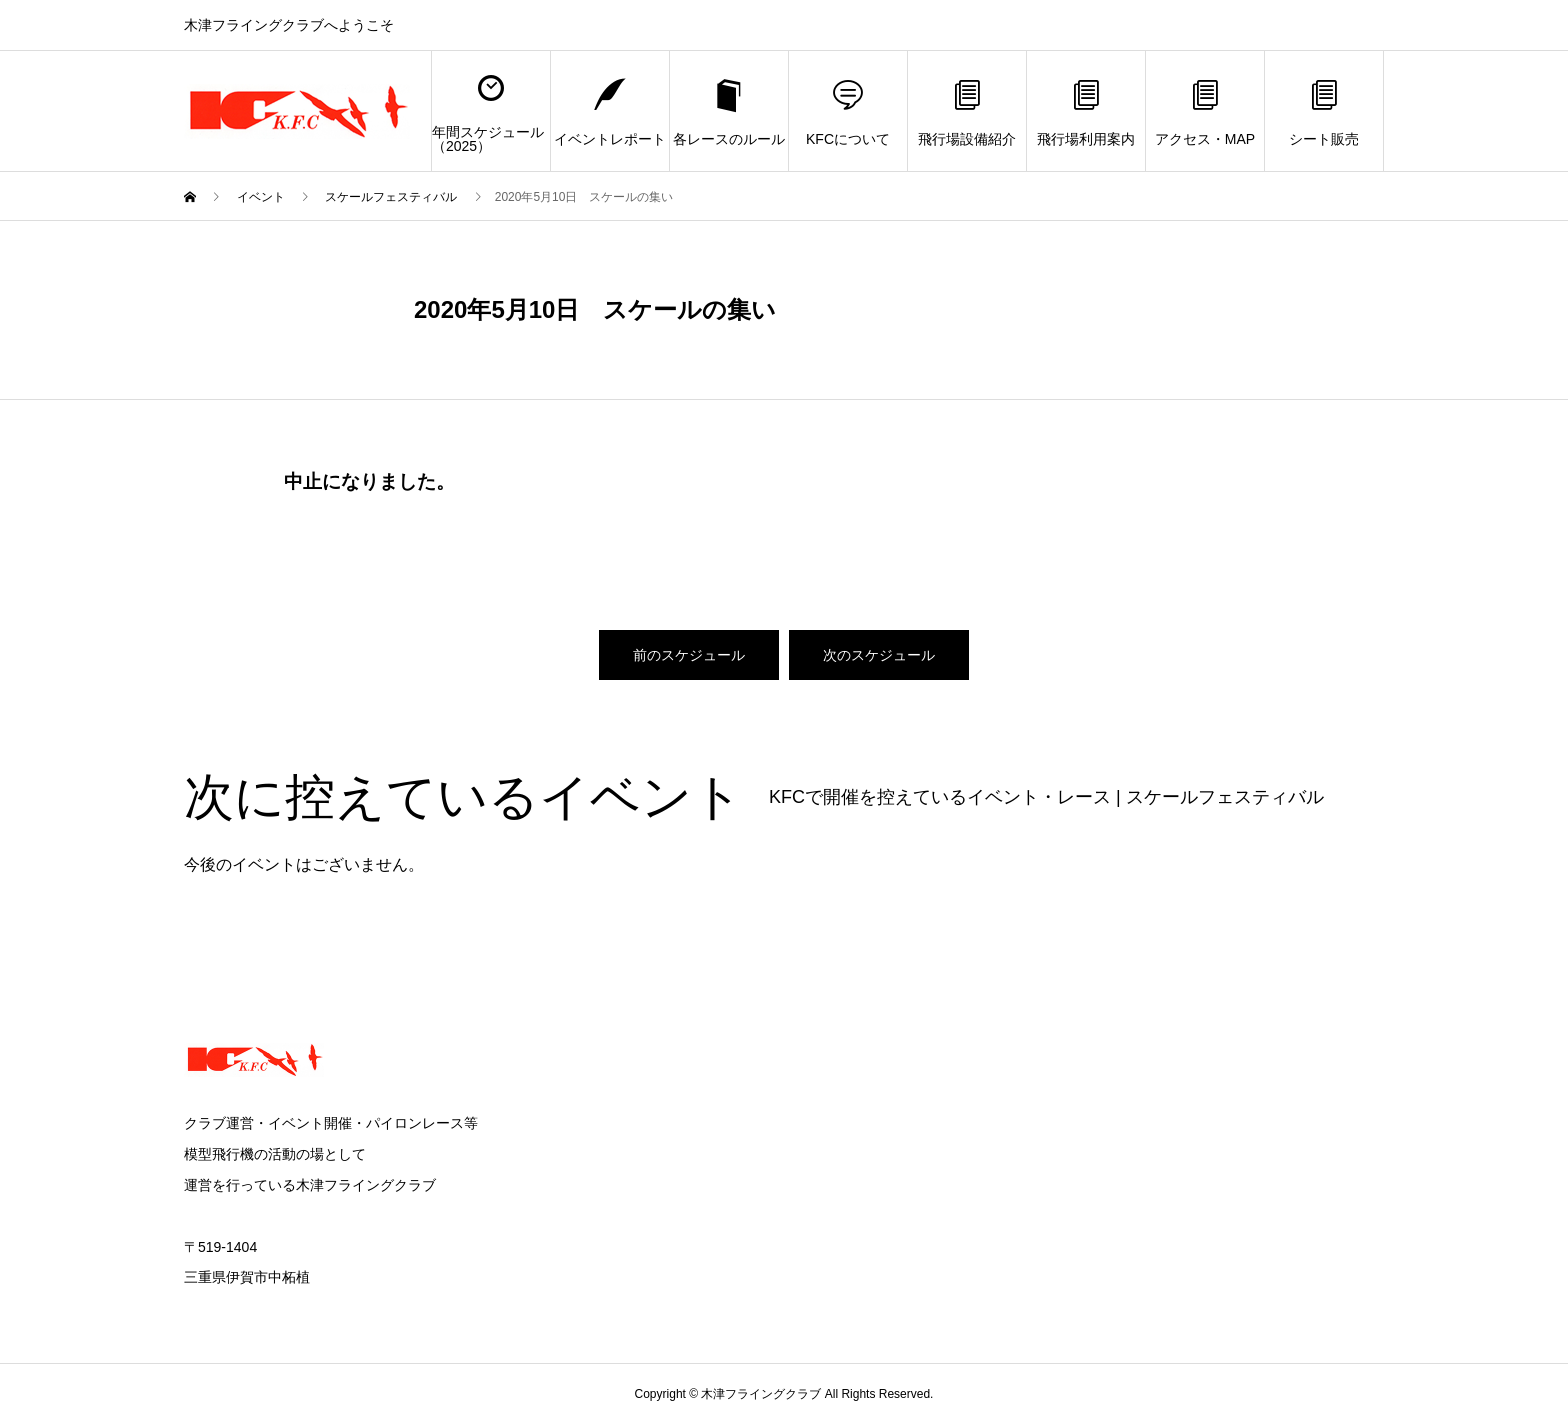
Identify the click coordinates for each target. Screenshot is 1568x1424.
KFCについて (848, 111)
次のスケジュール (879, 655)
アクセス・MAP (1205, 111)
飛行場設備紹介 (967, 111)
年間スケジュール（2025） (488, 111)
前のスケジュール (689, 655)
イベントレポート (610, 111)
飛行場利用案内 (1086, 111)
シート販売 (1324, 111)
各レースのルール (729, 111)
